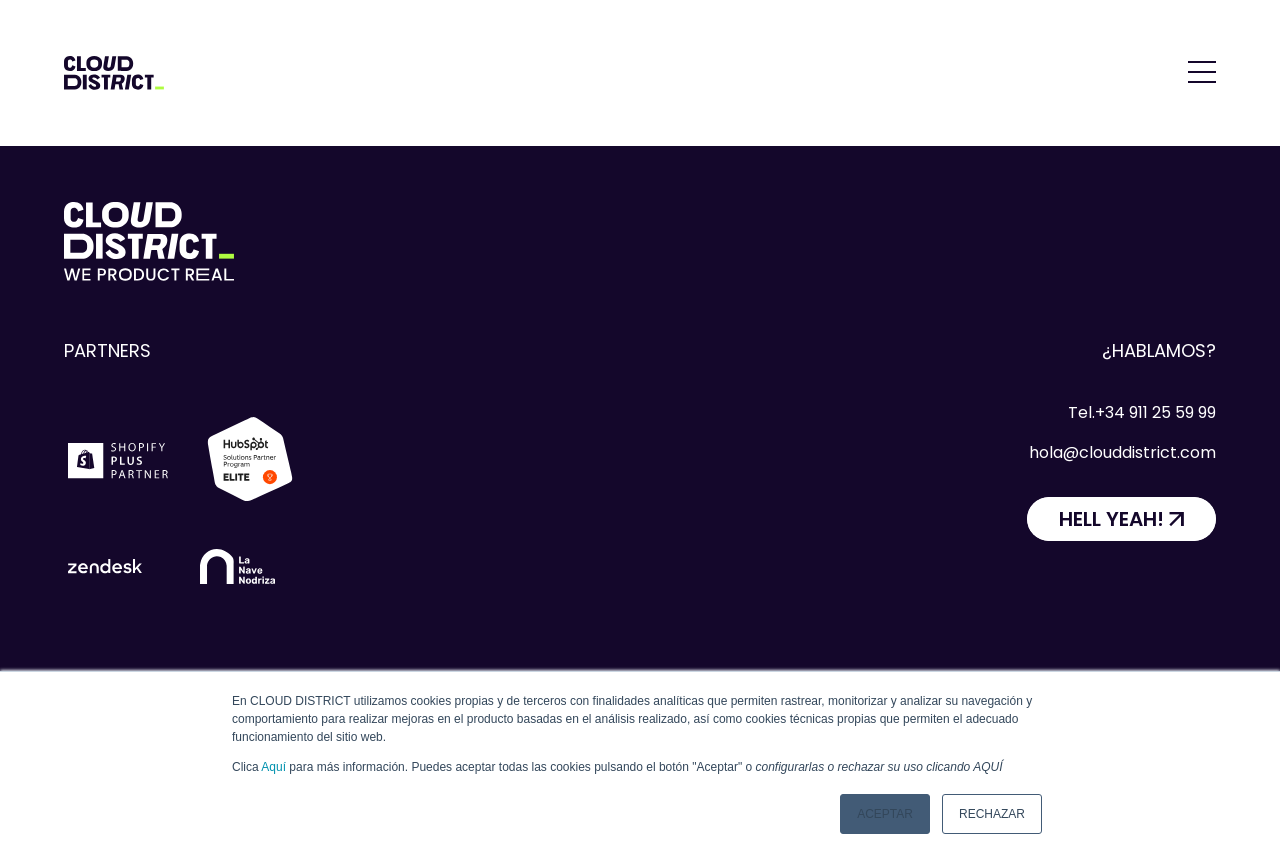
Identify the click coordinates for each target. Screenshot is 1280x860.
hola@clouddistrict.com (1122, 452)
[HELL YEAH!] (1121, 519)
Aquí (273, 767)
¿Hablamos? (1159, 350)
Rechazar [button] (992, 814)
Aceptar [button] (885, 814)
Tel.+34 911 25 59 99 (1142, 412)
